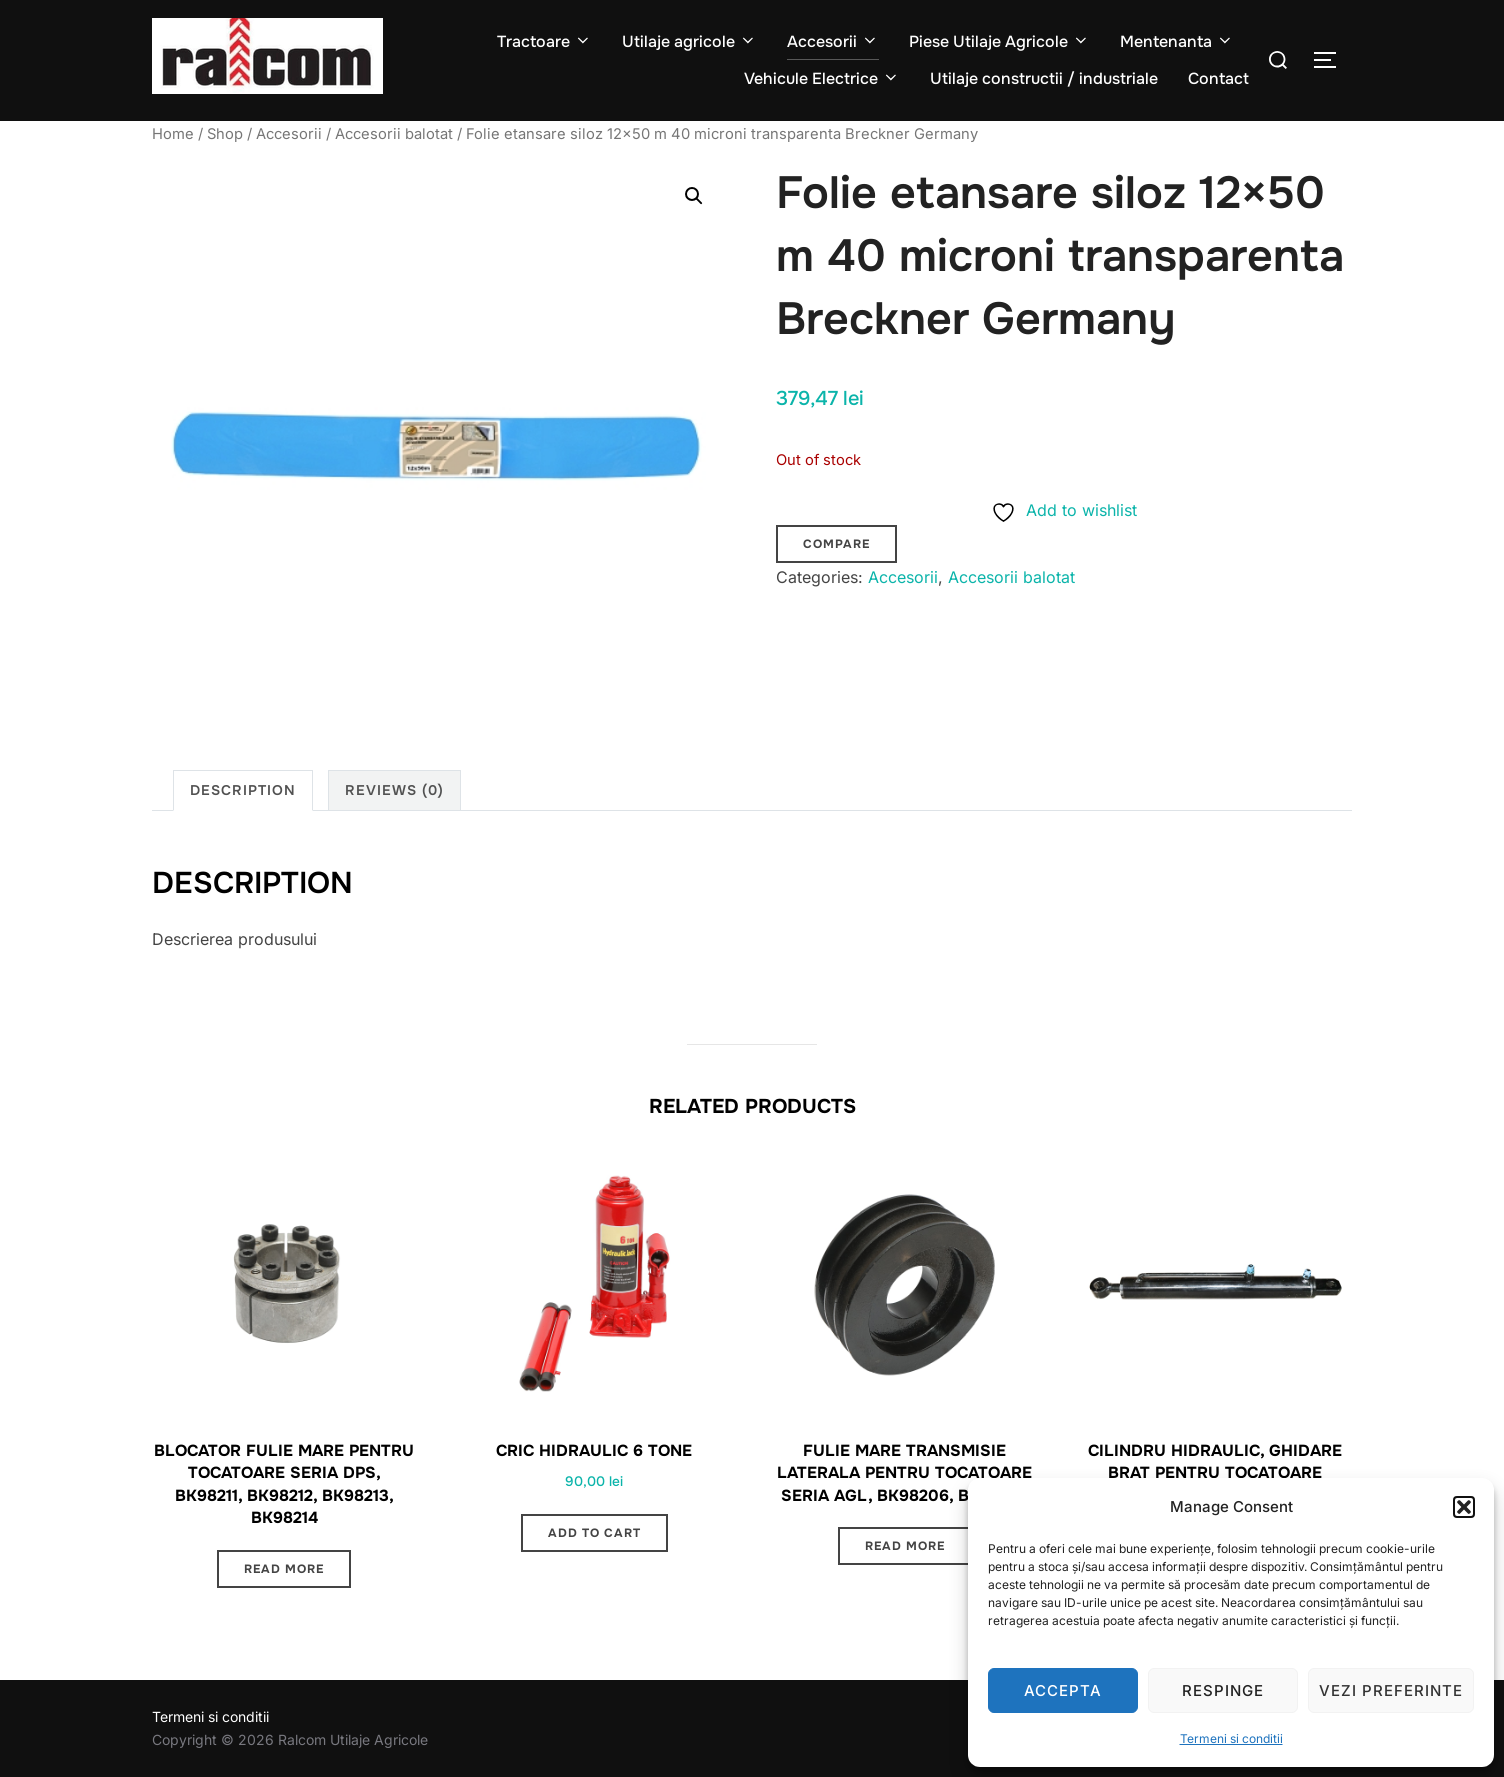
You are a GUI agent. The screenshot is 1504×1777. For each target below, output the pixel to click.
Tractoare (544, 41)
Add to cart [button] (594, 1533)
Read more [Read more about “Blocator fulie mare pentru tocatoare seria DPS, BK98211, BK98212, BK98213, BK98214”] (284, 1569)
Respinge (1223, 1690)
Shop (225, 134)
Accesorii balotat (394, 134)
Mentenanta (1177, 41)
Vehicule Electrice (822, 78)
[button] (1464, 1507)
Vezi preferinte (1391, 1690)
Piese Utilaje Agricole (999, 41)
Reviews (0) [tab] (394, 790)
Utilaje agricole (689, 41)
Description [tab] (243, 790)
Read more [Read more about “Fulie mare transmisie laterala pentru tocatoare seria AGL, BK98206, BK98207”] (905, 1546)
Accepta (1063, 1690)
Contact (1218, 78)
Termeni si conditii (1231, 1738)
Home (173, 134)
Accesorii (833, 41)
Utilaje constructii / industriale (1044, 78)
